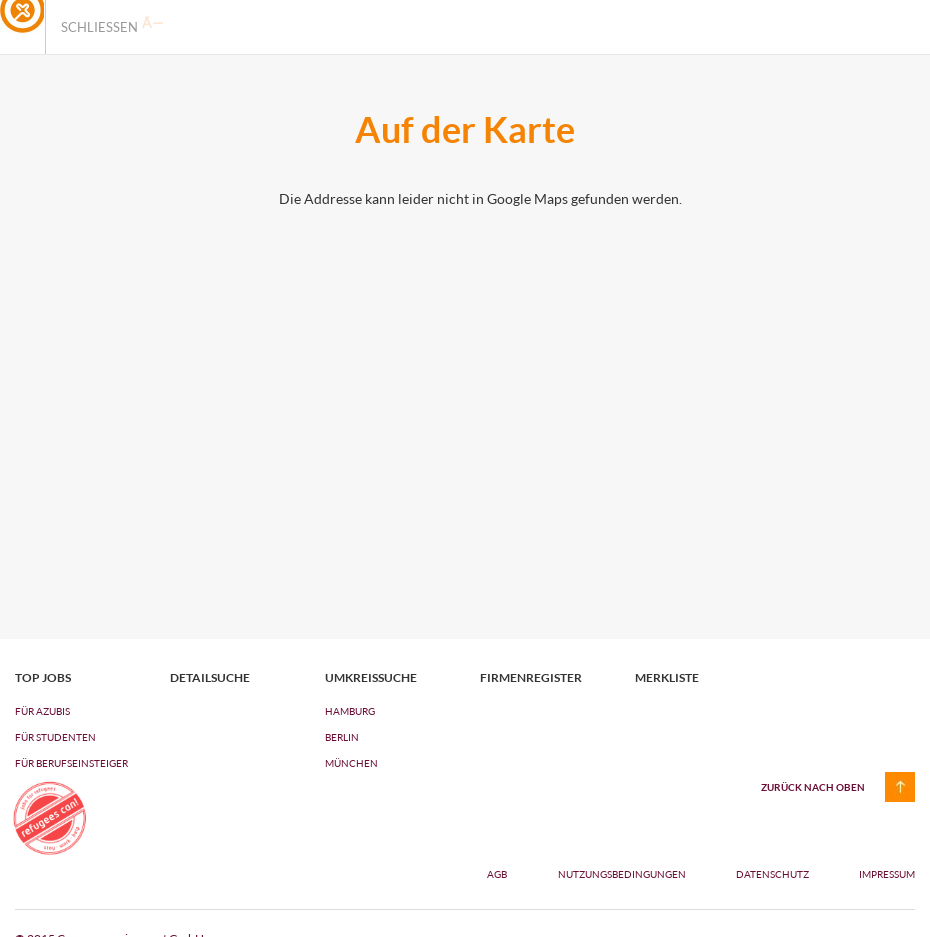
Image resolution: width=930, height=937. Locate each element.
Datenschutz (773, 874)
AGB (497, 874)
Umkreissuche (371, 678)
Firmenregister (531, 678)
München (351, 763)
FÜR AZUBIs (42, 711)
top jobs (43, 678)
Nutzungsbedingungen (623, 874)
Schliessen (112, 25)
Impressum (887, 874)
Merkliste (667, 678)
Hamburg (350, 711)
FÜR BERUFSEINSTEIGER (71, 763)
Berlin (342, 737)
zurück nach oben (813, 787)
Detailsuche (210, 678)
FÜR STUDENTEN (55, 737)
